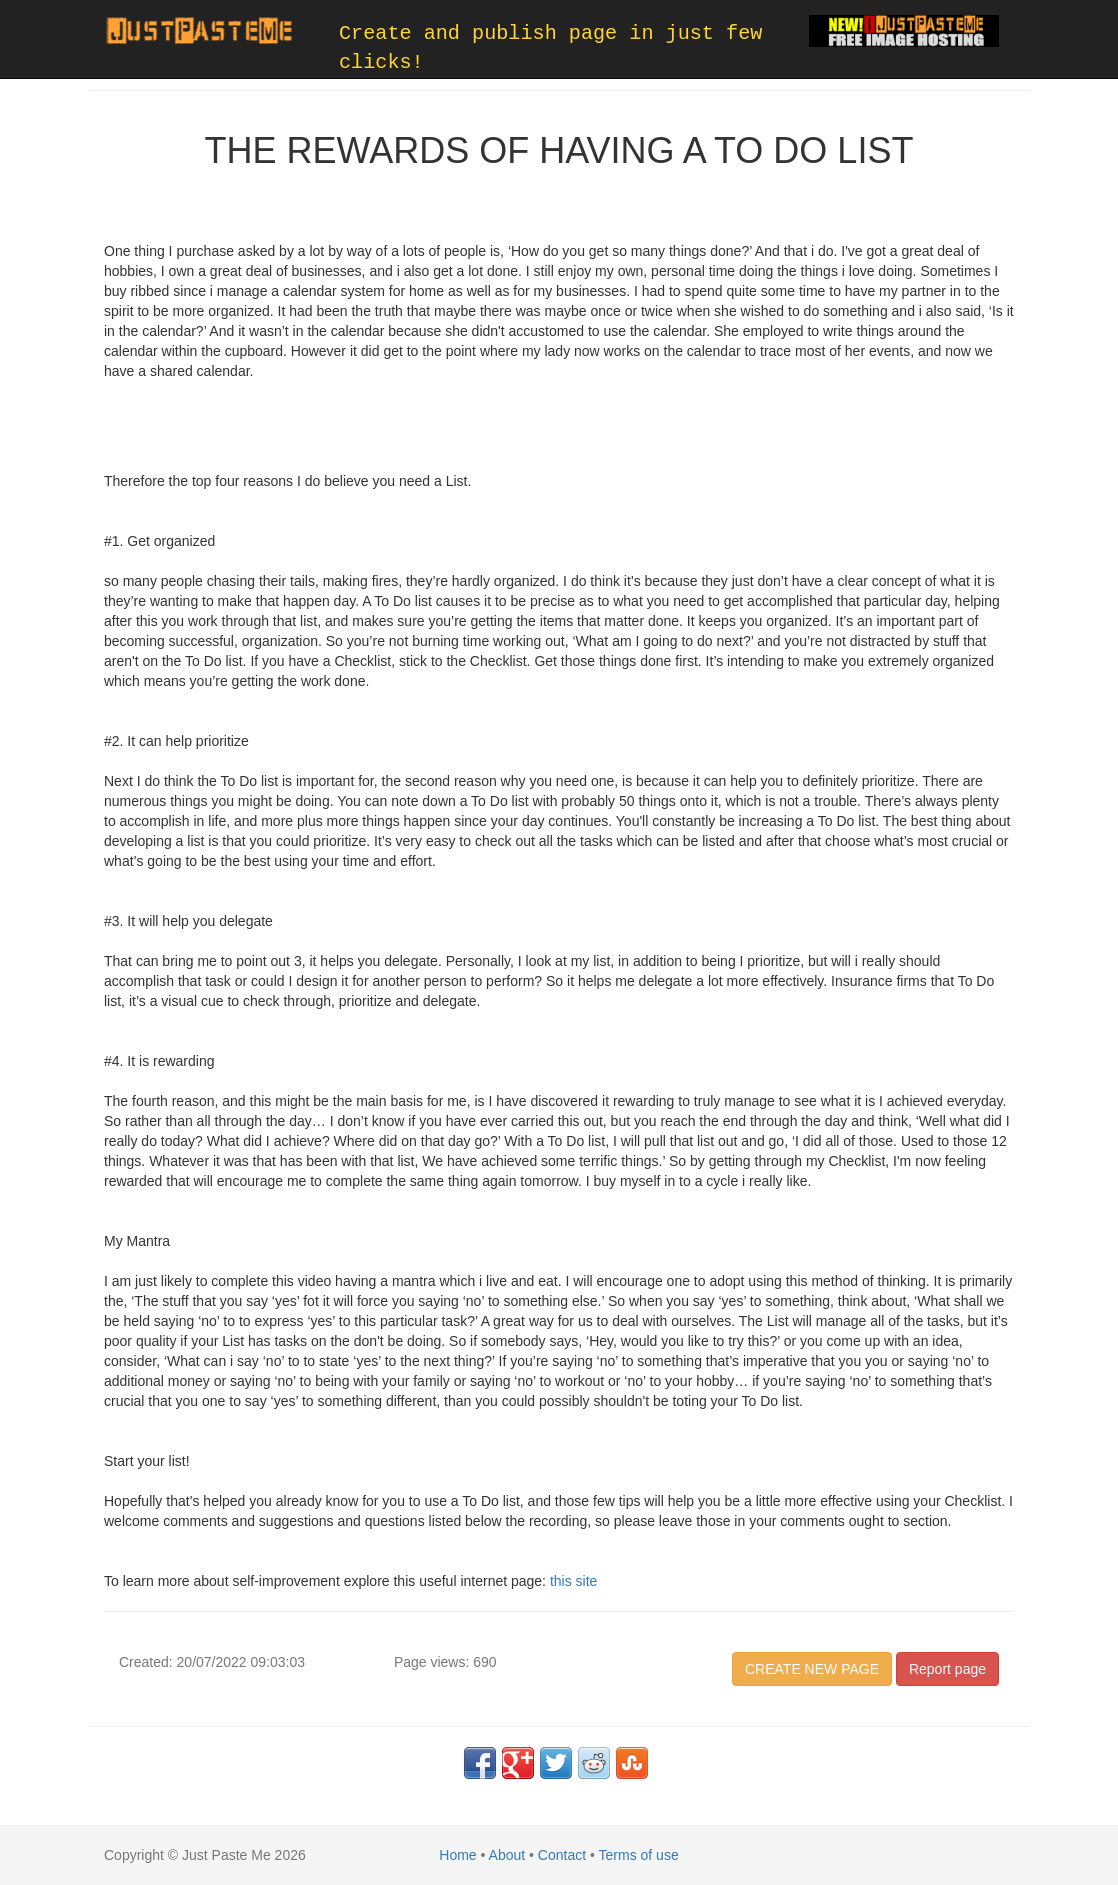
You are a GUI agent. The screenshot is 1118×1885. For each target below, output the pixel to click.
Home (457, 1855)
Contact (562, 1855)
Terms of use (639, 1855)
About (507, 1855)
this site (573, 1581)
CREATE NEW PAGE (812, 1669)
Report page (947, 1669)
